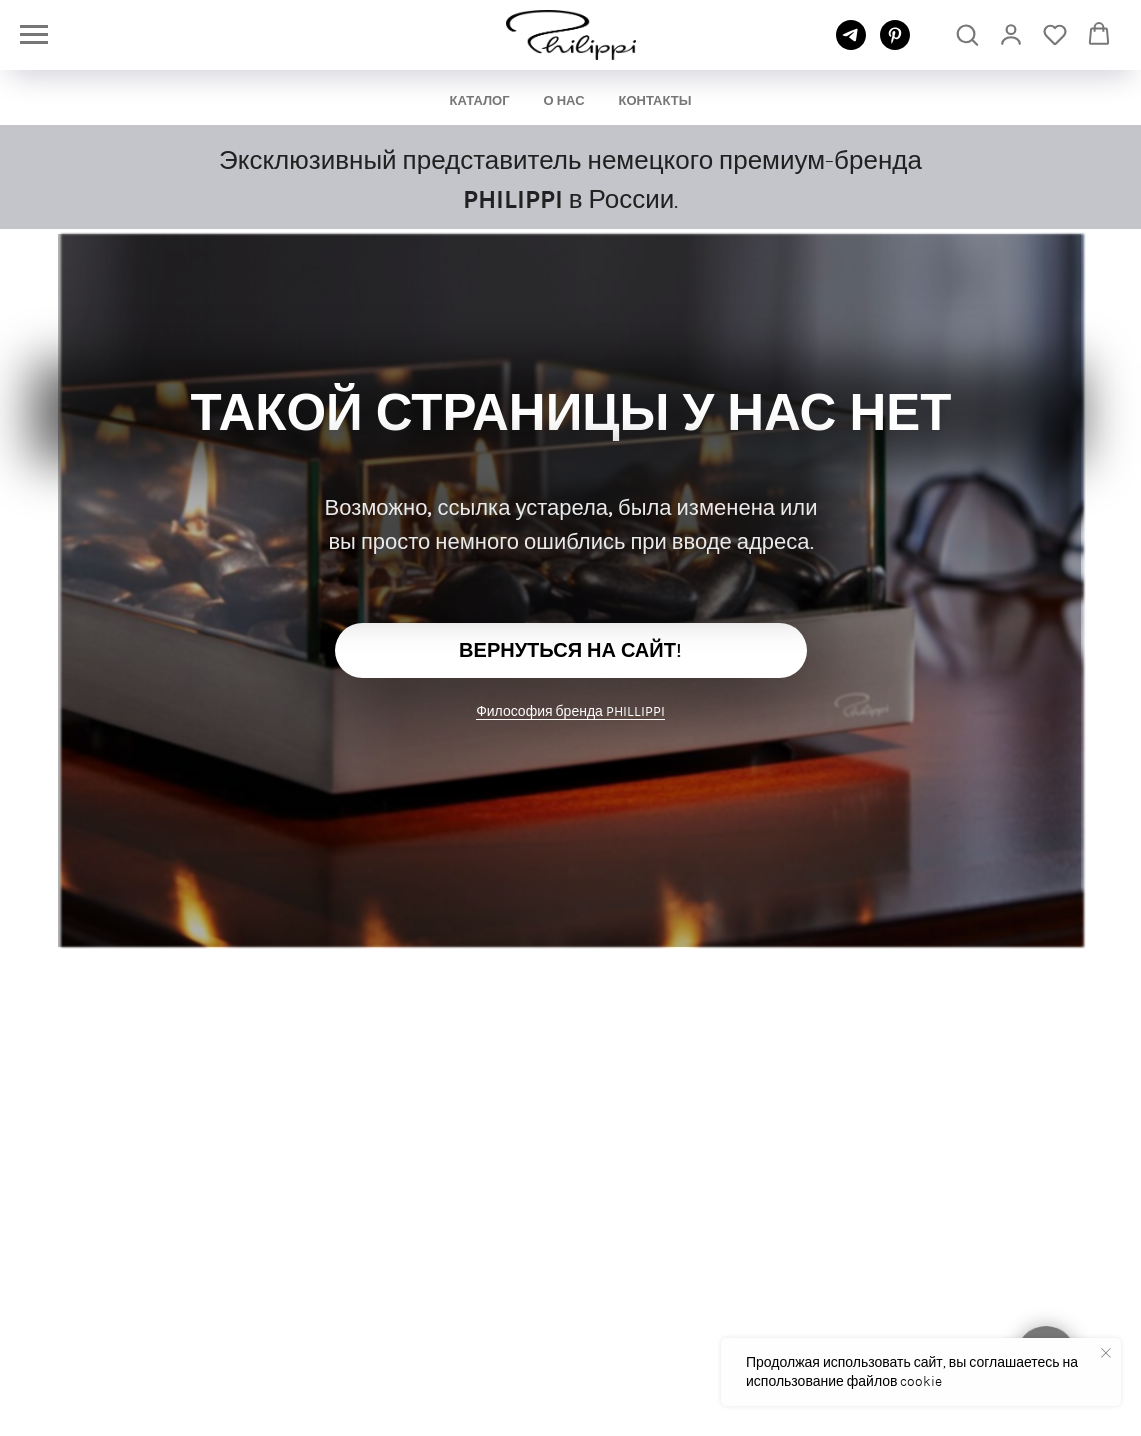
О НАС (564, 100)
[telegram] (851, 44)
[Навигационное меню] (34, 35)
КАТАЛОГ (480, 100)
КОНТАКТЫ (655, 100)
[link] (1011, 34)
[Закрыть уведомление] (1106, 1353)
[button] (967, 34)
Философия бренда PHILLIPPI (570, 711)
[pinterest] (895, 44)
